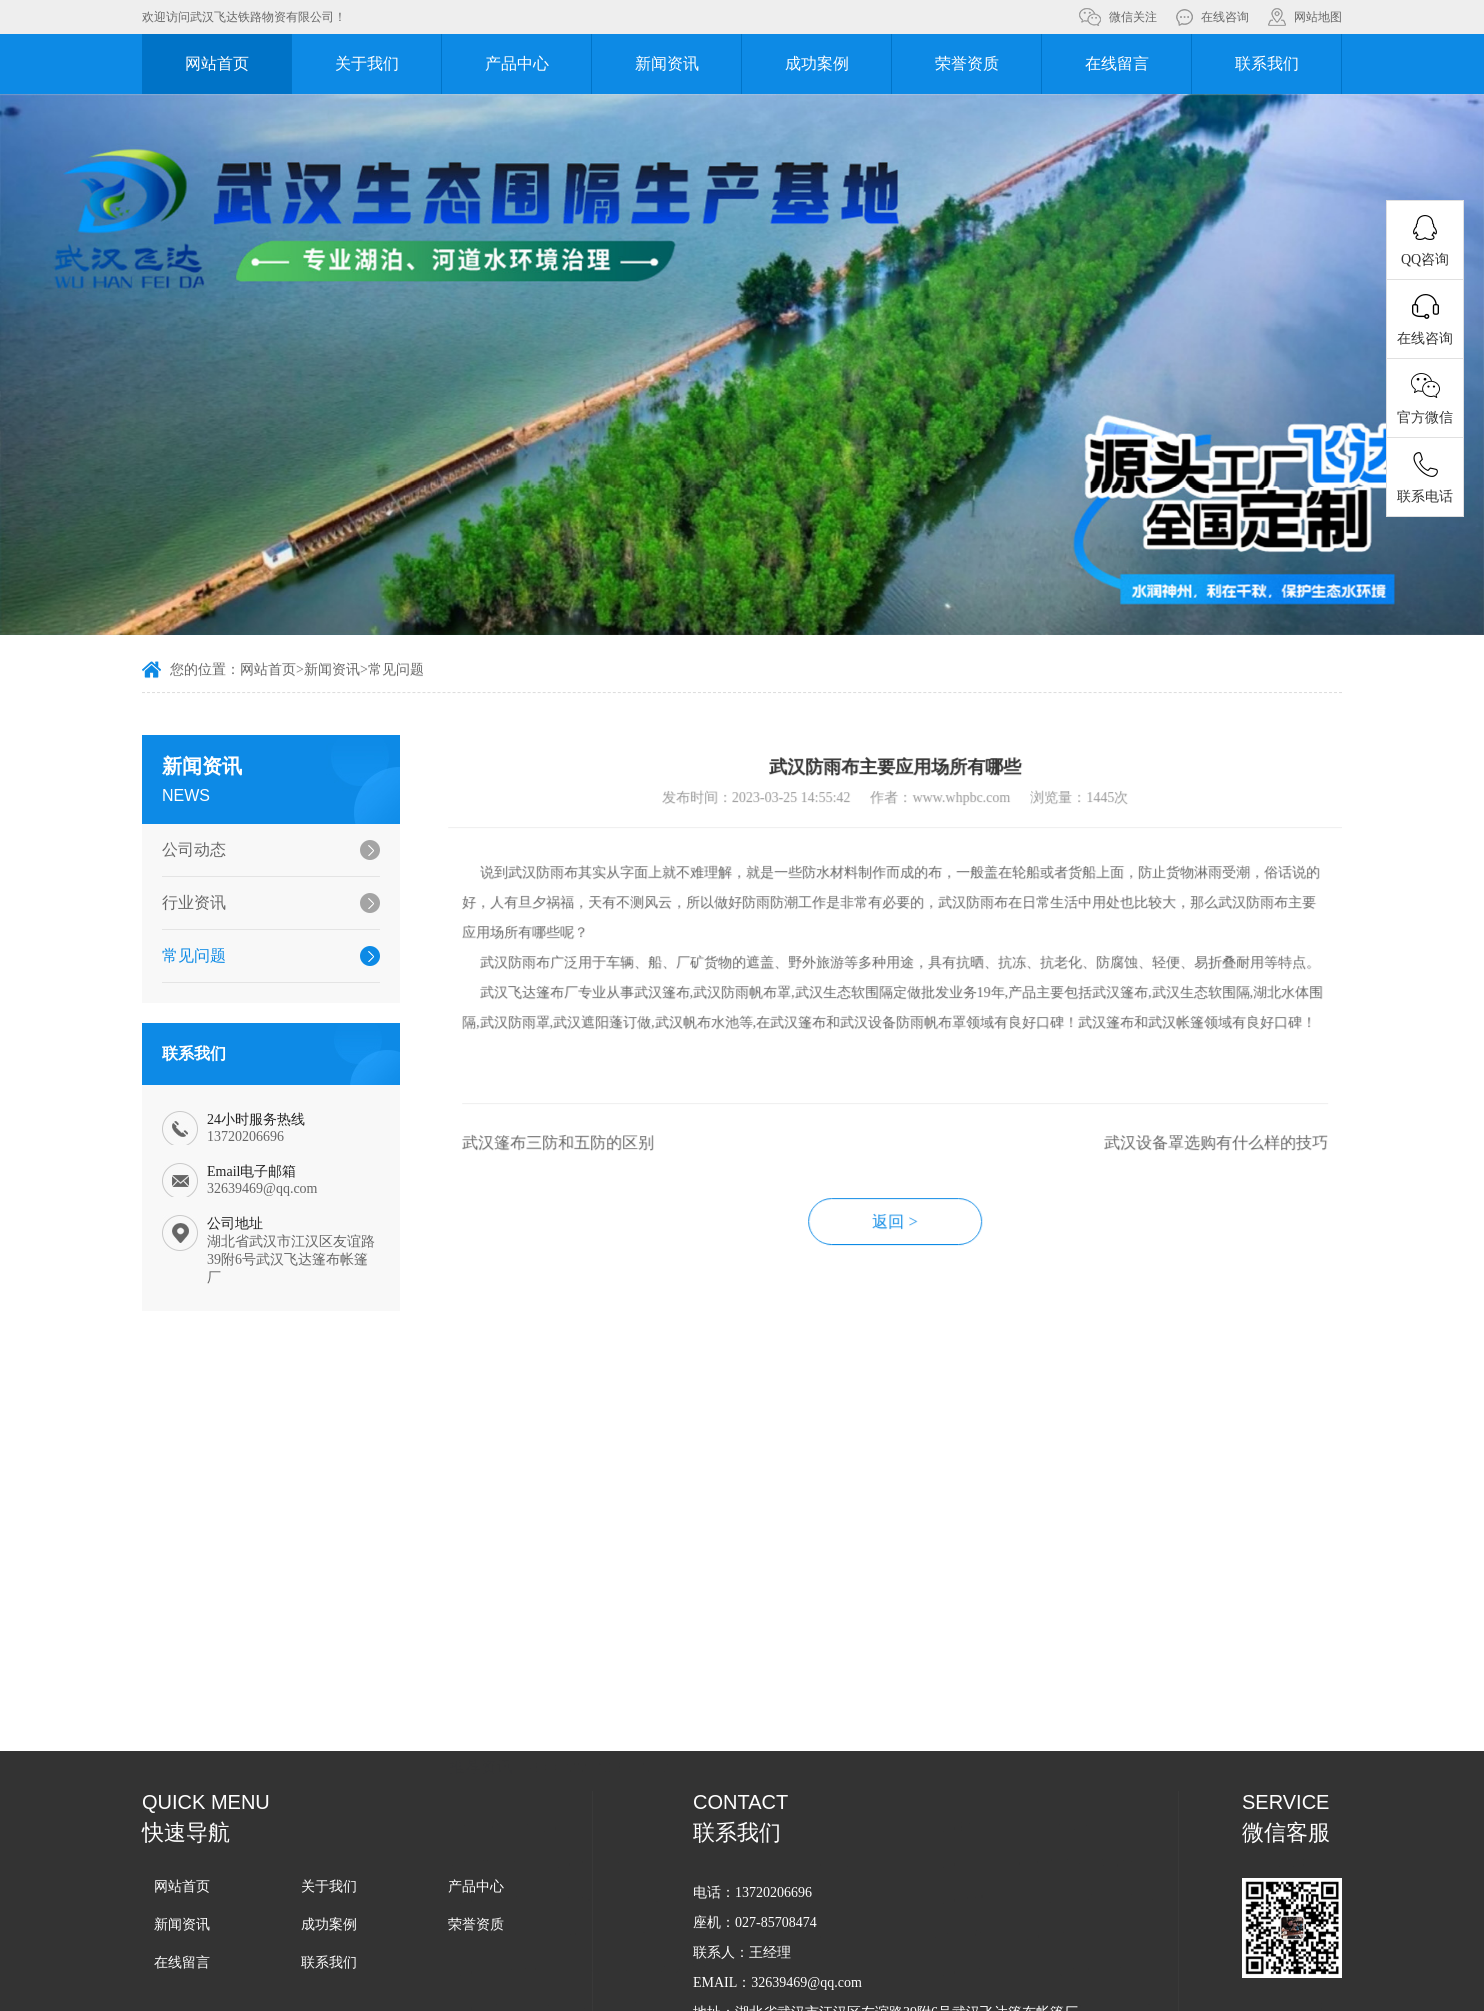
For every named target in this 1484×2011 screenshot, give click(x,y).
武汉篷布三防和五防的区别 (593, 1163)
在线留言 (1117, 63)
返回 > (930, 1242)
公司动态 (184, 849)
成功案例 (817, 63)
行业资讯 (184, 902)
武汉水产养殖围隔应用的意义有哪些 (1078, 1940)
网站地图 (1318, 17)
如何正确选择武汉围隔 (553, 1652)
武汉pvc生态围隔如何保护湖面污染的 (598, 1724)
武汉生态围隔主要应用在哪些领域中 (1078, 1868)
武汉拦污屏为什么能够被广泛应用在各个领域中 (627, 1796)
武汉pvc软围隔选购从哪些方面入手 (591, 1760)
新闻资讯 (667, 63)
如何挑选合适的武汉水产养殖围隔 (588, 1688)
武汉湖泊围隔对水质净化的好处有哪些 (1085, 1688)
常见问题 (396, 671)
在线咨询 (1225, 17)
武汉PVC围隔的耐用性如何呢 (1056, 1652)
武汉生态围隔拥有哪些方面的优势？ (1078, 1904)
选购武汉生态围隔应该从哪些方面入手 (1085, 1832)
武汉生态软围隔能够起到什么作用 (1071, 1796)
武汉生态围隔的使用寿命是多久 (581, 1832)
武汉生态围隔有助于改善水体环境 (588, 1868)
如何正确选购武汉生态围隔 (1050, 1760)
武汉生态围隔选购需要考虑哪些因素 (595, 1904)
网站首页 (217, 63)
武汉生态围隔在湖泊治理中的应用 (588, 1940)
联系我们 (1267, 63)
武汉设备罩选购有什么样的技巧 (1251, 1163)
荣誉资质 (967, 63)
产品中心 (517, 63)
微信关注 (1133, 17)
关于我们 (367, 63)
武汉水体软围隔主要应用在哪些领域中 (1085, 1724)
